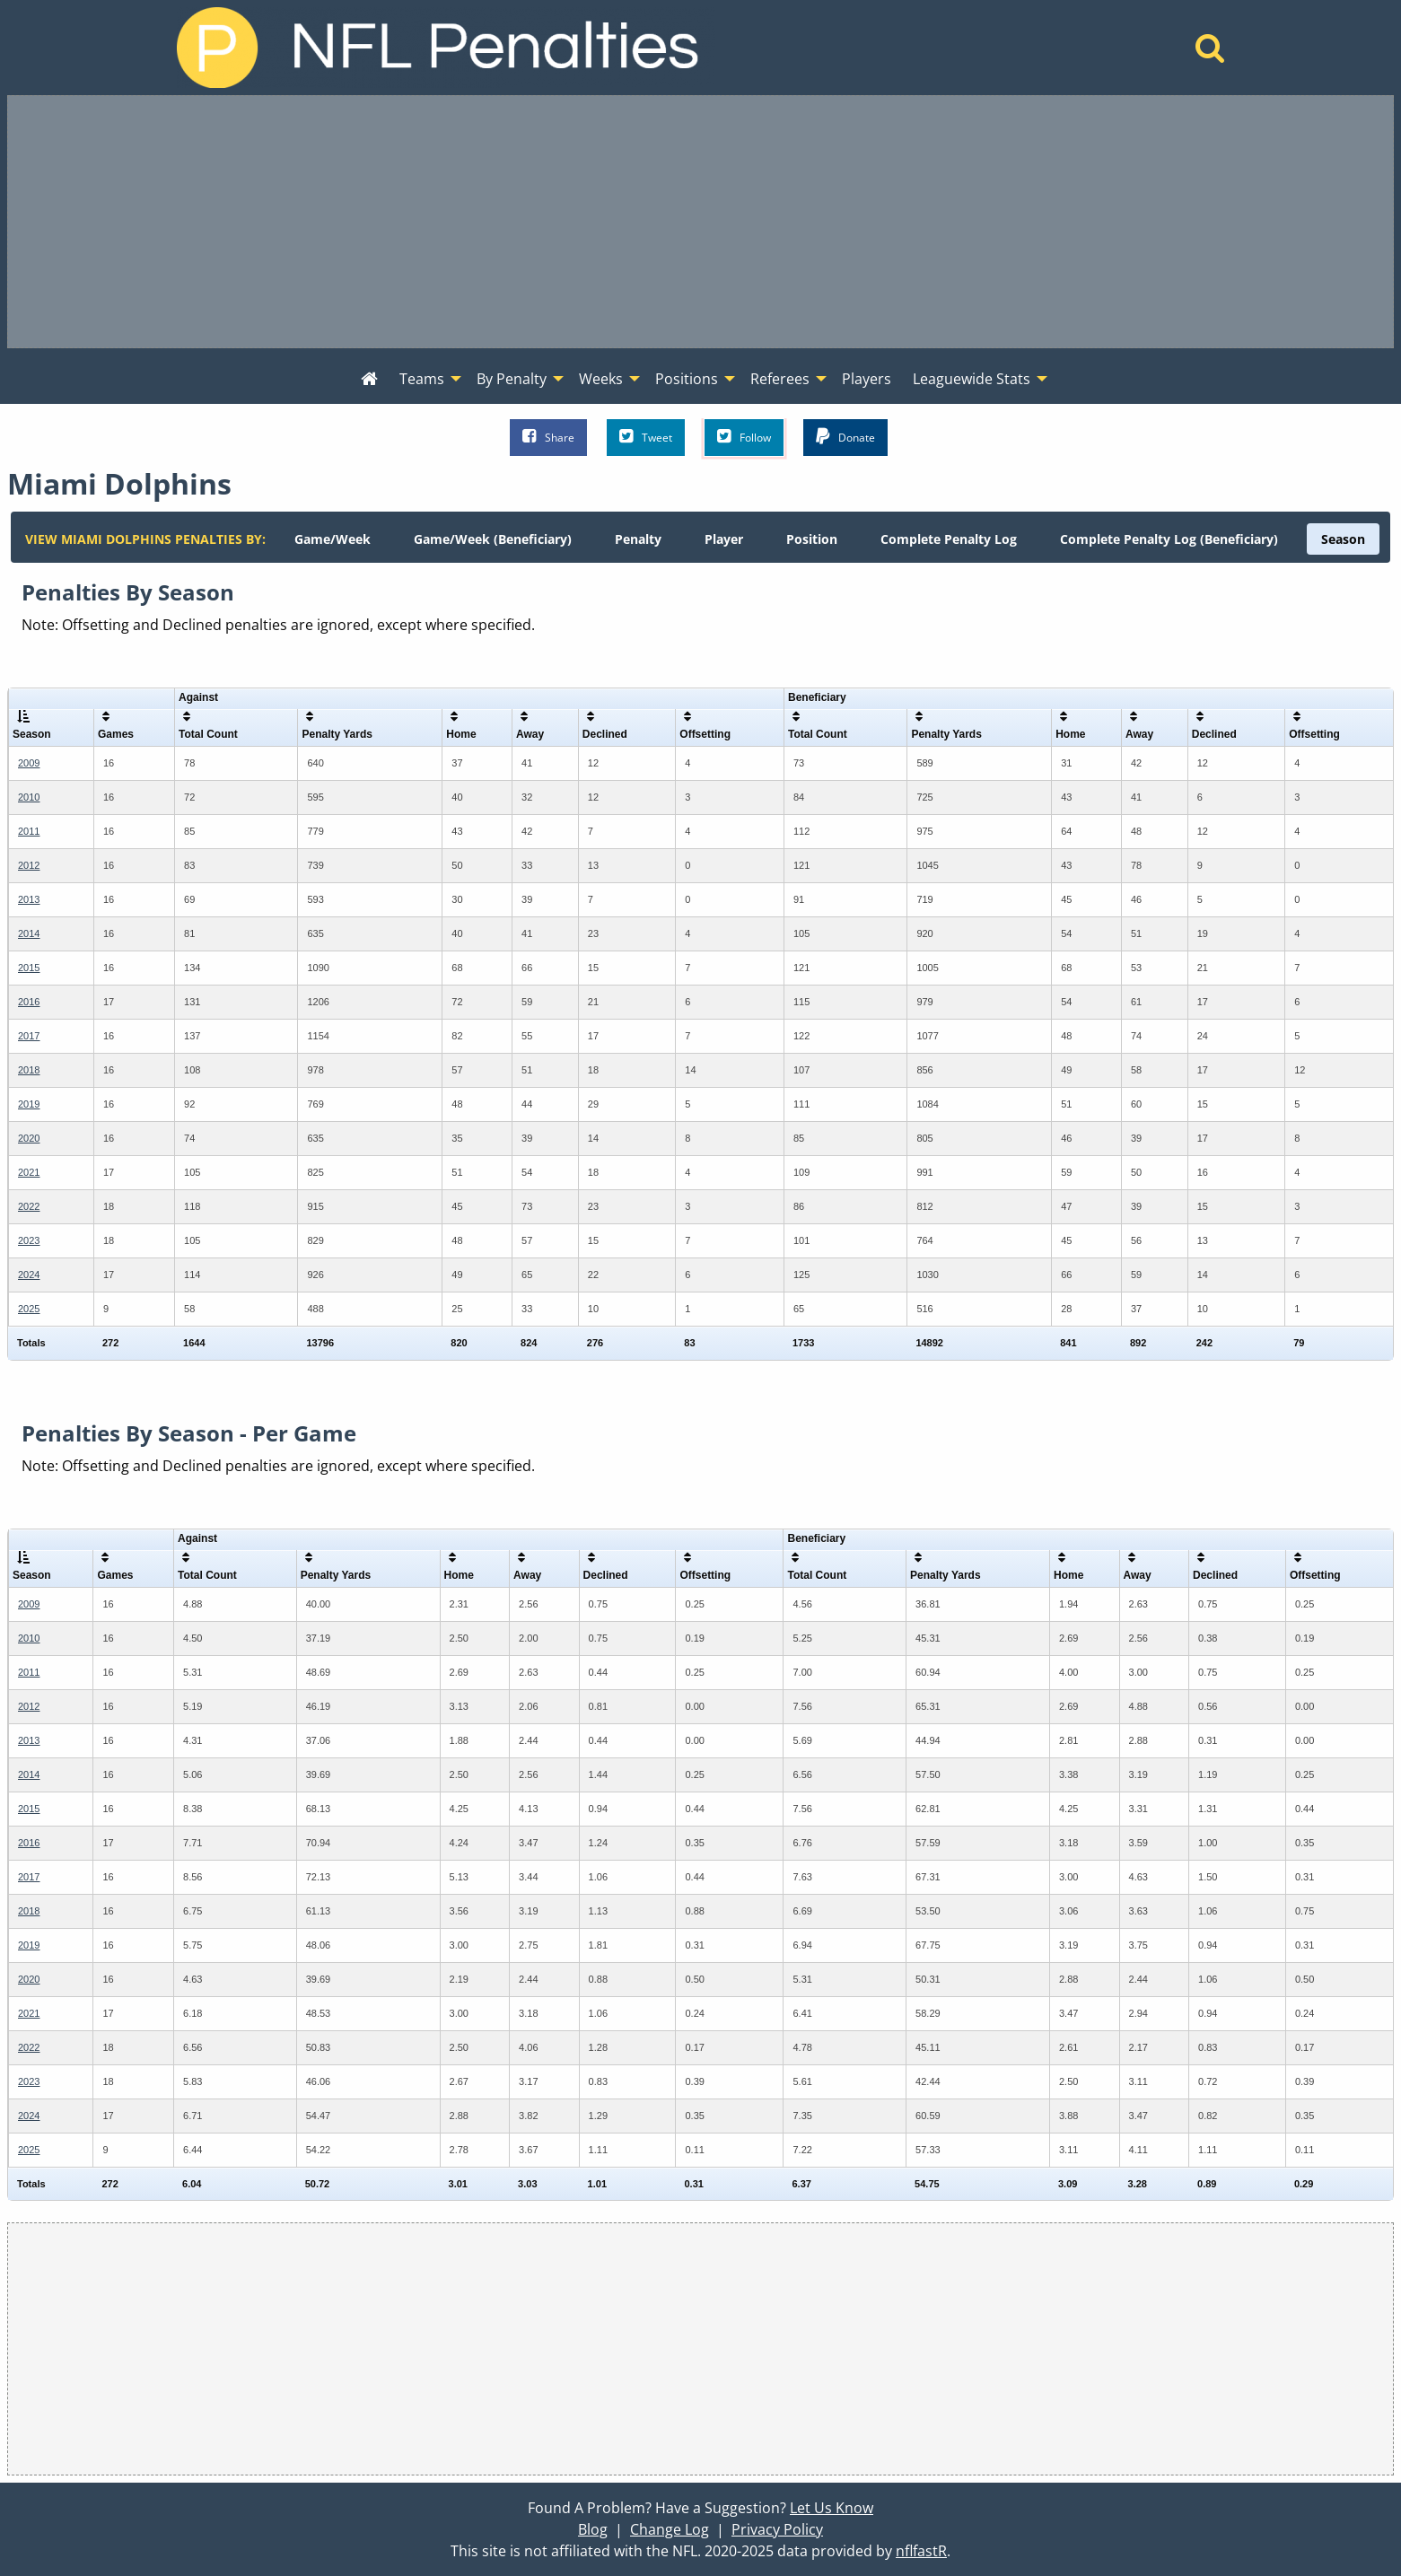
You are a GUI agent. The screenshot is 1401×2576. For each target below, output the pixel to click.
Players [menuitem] (866, 379)
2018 (28, 1070)
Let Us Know (831, 2508)
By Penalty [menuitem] (512, 379)
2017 (28, 1035)
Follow (744, 436)
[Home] (1210, 53)
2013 (28, 899)
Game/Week (332, 539)
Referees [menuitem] (780, 379)
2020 (28, 1138)
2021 (28, 1172)
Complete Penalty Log (948, 539)
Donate (845, 436)
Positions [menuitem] (686, 379)
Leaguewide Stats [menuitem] (971, 379)
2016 (28, 1001)
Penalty (638, 539)
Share (548, 436)
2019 (28, 1104)
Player (724, 539)
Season (1343, 539)
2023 (28, 1240)
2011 (28, 831)
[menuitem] (369, 380)
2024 (28, 1274)
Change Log (669, 2529)
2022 (28, 1206)
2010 (28, 797)
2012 (28, 865)
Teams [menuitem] (421, 379)
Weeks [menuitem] (601, 379)
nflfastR (921, 2551)
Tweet (645, 436)
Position (811, 539)
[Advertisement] (700, 221)
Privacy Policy (777, 2529)
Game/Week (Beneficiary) (493, 539)
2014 (28, 933)
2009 (28, 763)
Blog (593, 2529)
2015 (28, 967)
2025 (28, 1308)
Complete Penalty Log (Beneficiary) (1169, 539)
